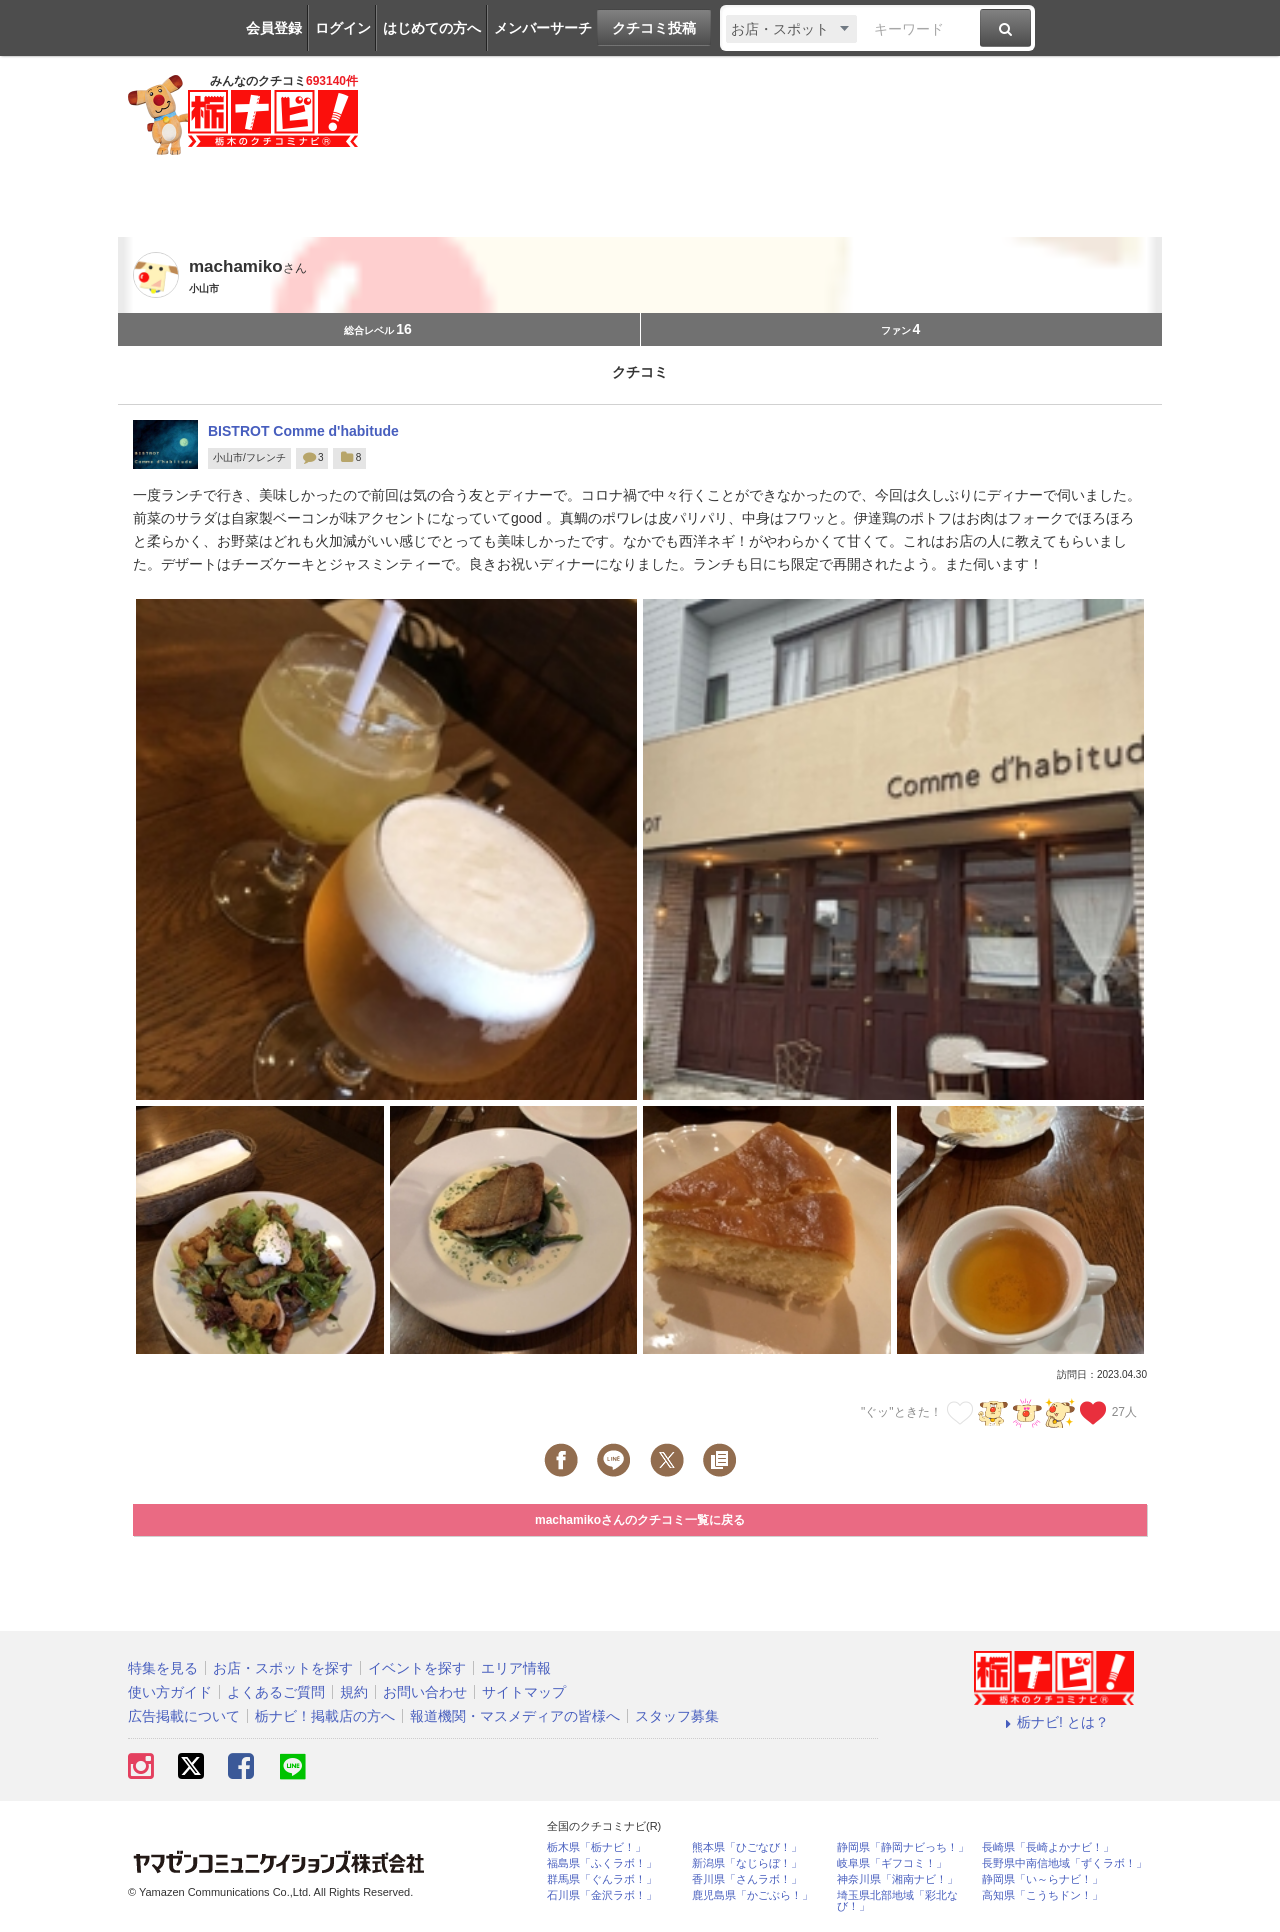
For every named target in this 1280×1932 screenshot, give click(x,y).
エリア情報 (516, 1668)
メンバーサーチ (543, 28)
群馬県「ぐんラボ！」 (602, 1879)
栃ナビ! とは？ (1054, 1722)
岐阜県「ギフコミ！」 (892, 1863)
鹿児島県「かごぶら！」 (752, 1895)
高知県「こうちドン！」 (1042, 1895)
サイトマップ (524, 1692)
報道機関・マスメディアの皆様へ (515, 1716)
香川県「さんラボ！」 (747, 1879)
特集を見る (163, 1668)
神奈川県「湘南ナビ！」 (897, 1879)
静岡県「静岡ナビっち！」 (903, 1847)
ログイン (343, 28)
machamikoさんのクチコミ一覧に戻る (640, 1520)
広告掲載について (184, 1716)
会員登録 (274, 28)
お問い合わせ (425, 1692)
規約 (354, 1692)
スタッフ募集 (677, 1716)
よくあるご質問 (276, 1692)
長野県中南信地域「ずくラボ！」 (1064, 1863)
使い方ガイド (170, 1692)
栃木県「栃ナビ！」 (596, 1847)
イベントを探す (417, 1668)
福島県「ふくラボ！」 (602, 1863)
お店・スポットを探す (283, 1668)
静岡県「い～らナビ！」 (1042, 1879)
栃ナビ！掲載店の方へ (325, 1716)
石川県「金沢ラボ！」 (602, 1895)
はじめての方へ (432, 28)
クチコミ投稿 (654, 28)
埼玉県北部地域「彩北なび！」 (897, 1901)
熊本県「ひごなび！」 (747, 1847)
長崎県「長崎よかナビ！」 (1048, 1847)
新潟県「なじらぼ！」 (747, 1863)
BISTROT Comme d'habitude (303, 431)
